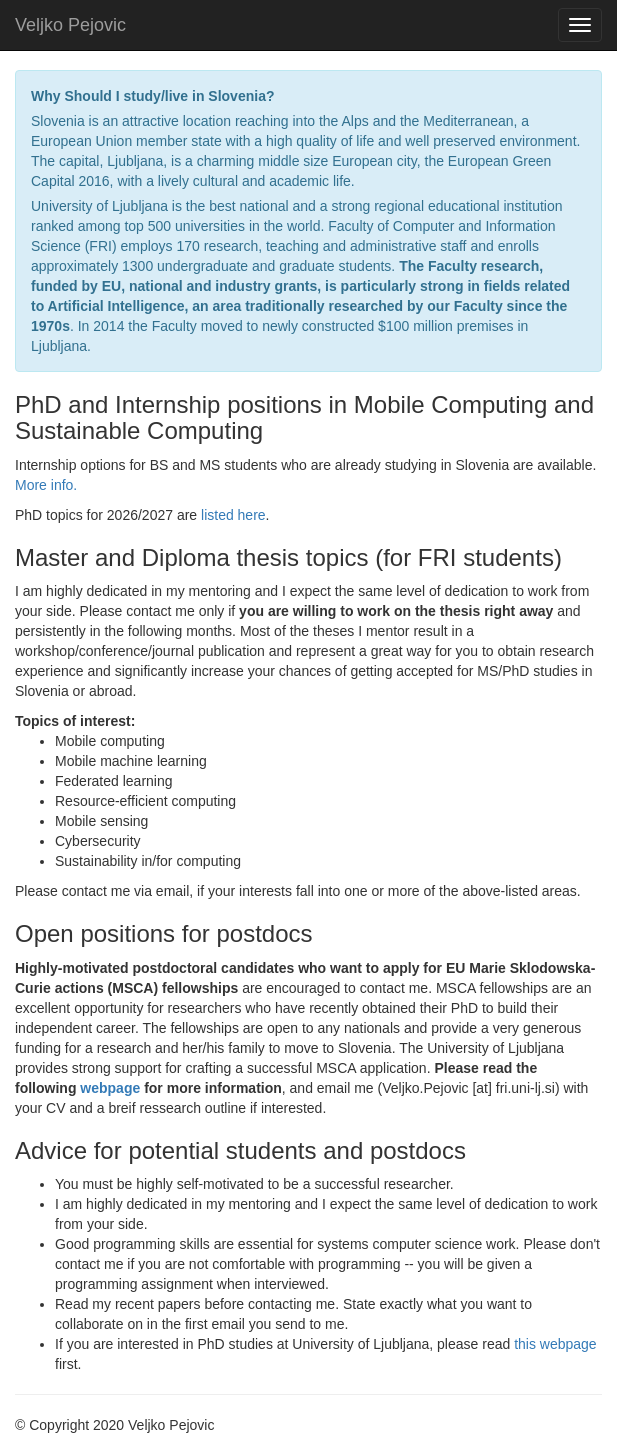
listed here (233, 515)
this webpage (555, 1344)
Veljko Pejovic (70, 25)
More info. (46, 485)
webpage (112, 1088)
